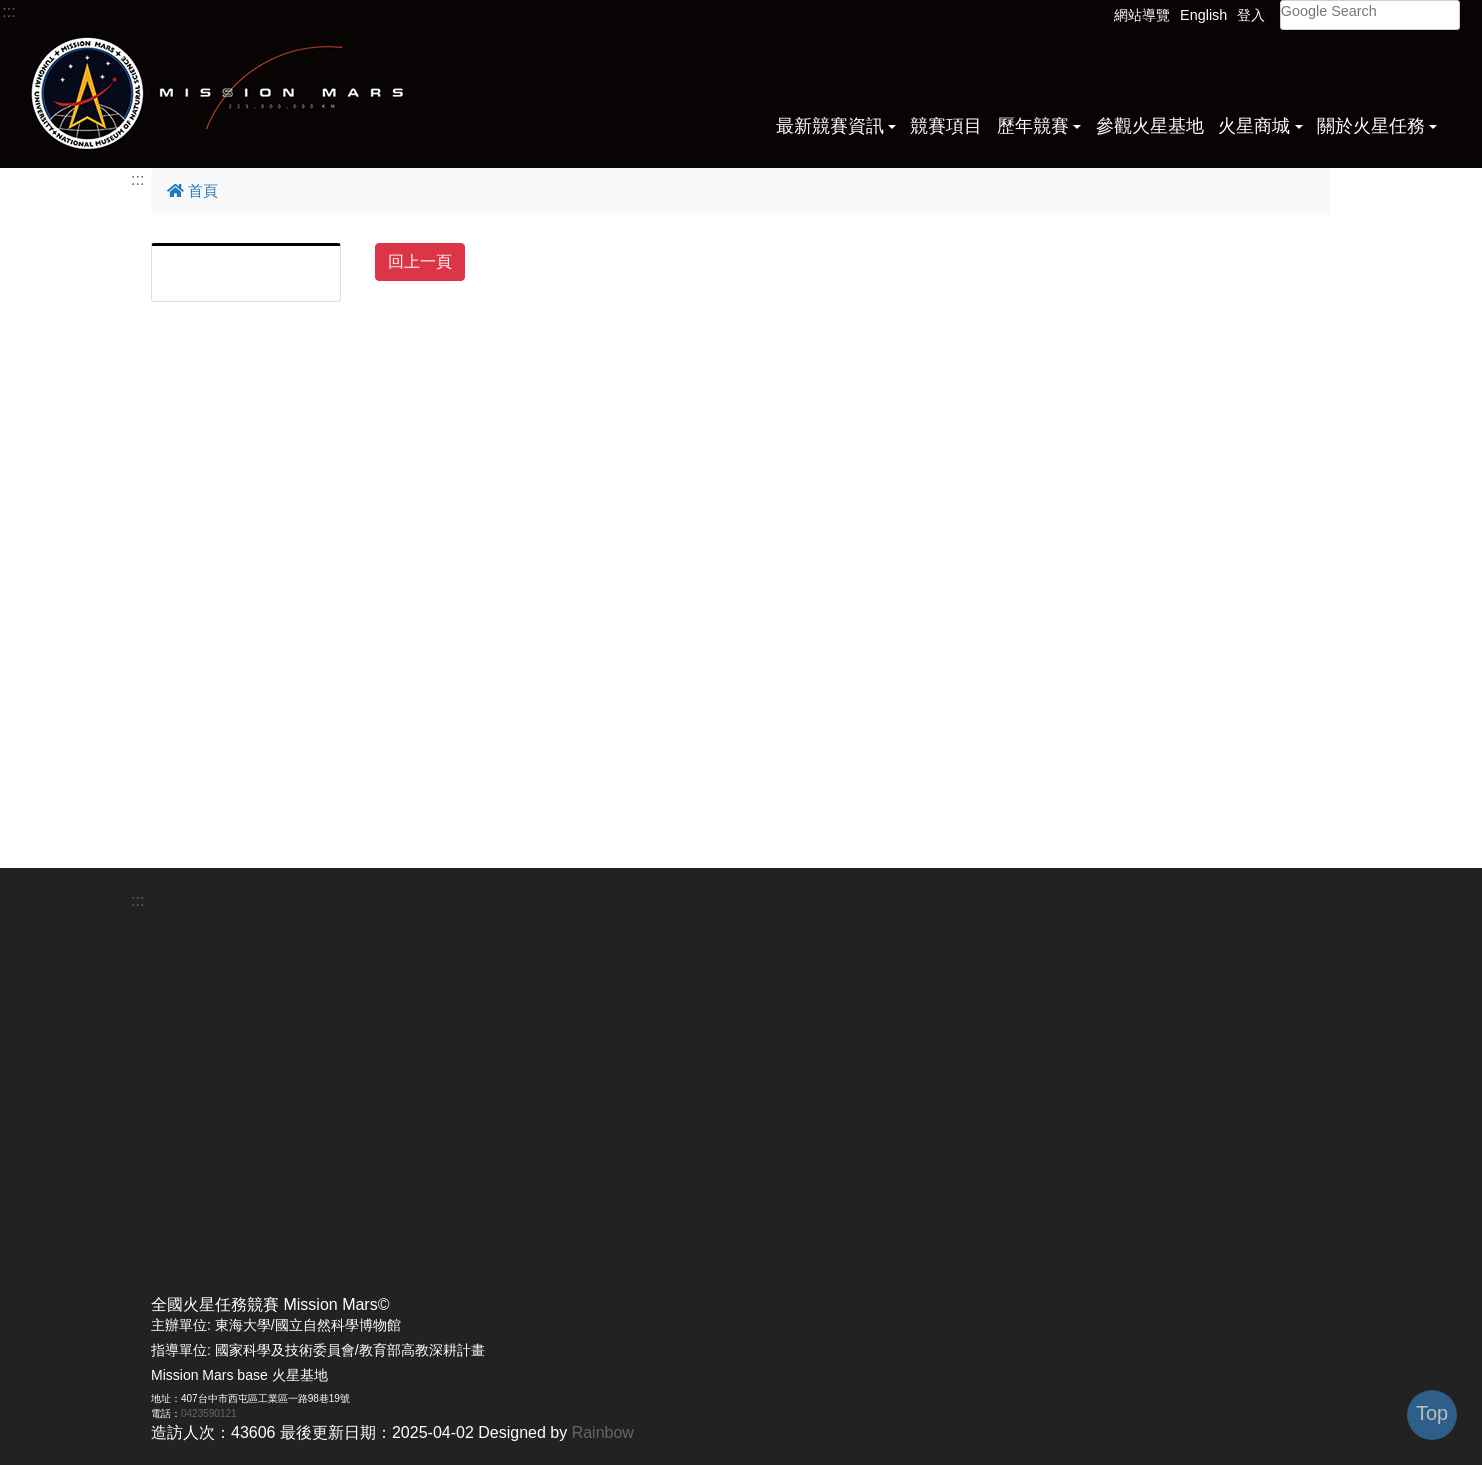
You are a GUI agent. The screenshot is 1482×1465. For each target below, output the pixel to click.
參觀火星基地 (1150, 126)
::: (8, 11)
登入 (1251, 15)
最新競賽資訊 (830, 126)
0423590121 (209, 1413)
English (1203, 15)
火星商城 (1254, 126)
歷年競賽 (1033, 126)
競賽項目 (946, 126)
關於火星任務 (1371, 126)
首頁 (192, 190)
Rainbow (603, 1432)
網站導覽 (1142, 15)
